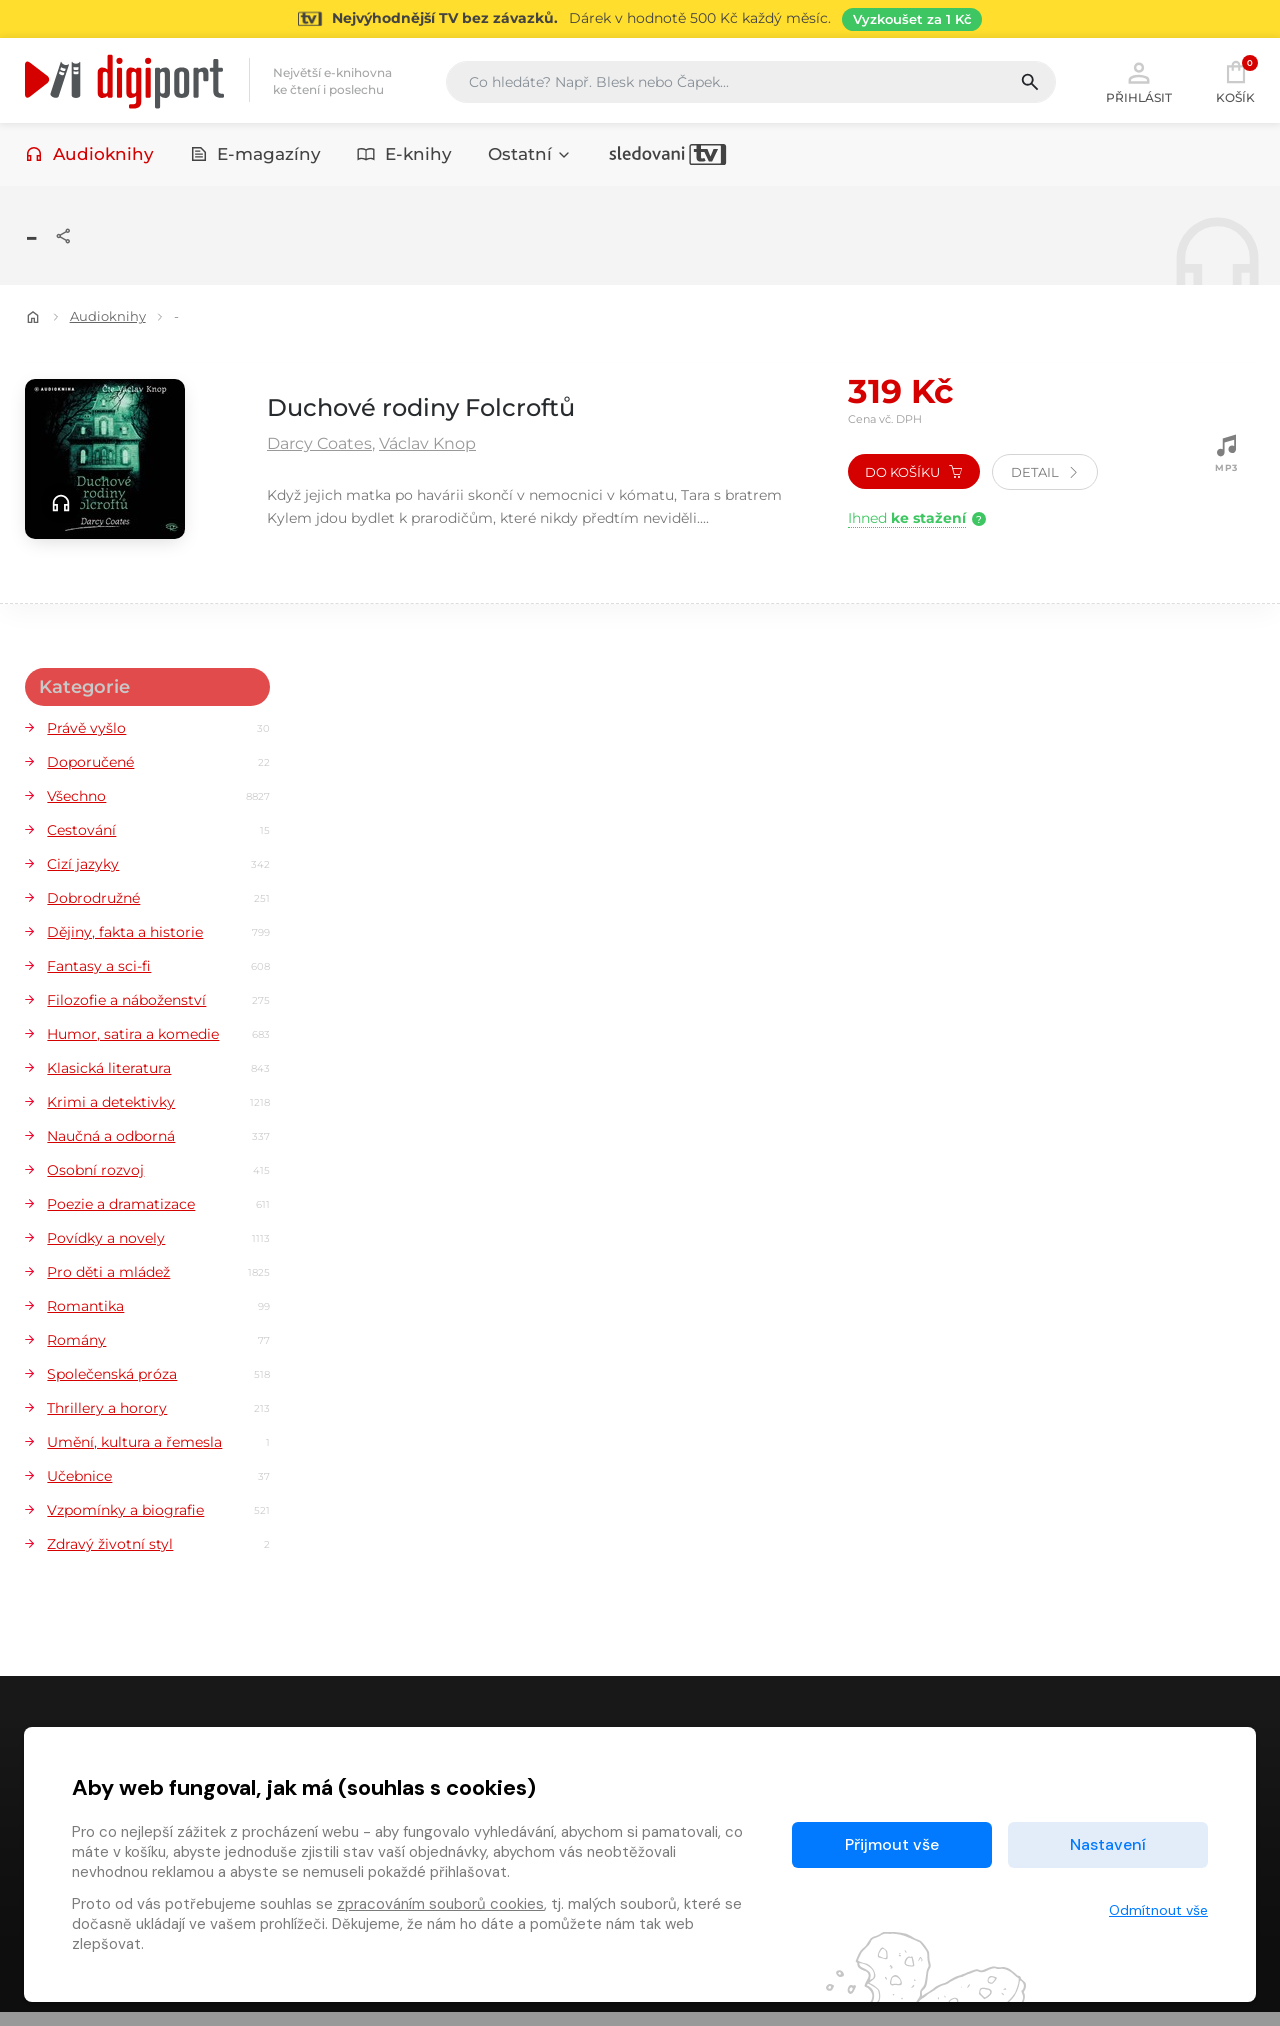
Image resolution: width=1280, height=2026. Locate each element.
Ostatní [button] (530, 157)
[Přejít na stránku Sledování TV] (640, 19)
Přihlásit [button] (1139, 82)
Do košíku (913, 475)
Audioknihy (89, 157)
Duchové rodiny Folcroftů (458, 408)
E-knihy (404, 157)
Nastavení (1108, 1844)
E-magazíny (256, 157)
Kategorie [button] (83, 687)
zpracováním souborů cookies (440, 1904)
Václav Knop (427, 446)
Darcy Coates (319, 446)
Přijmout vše (892, 1844)
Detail (1045, 475)
